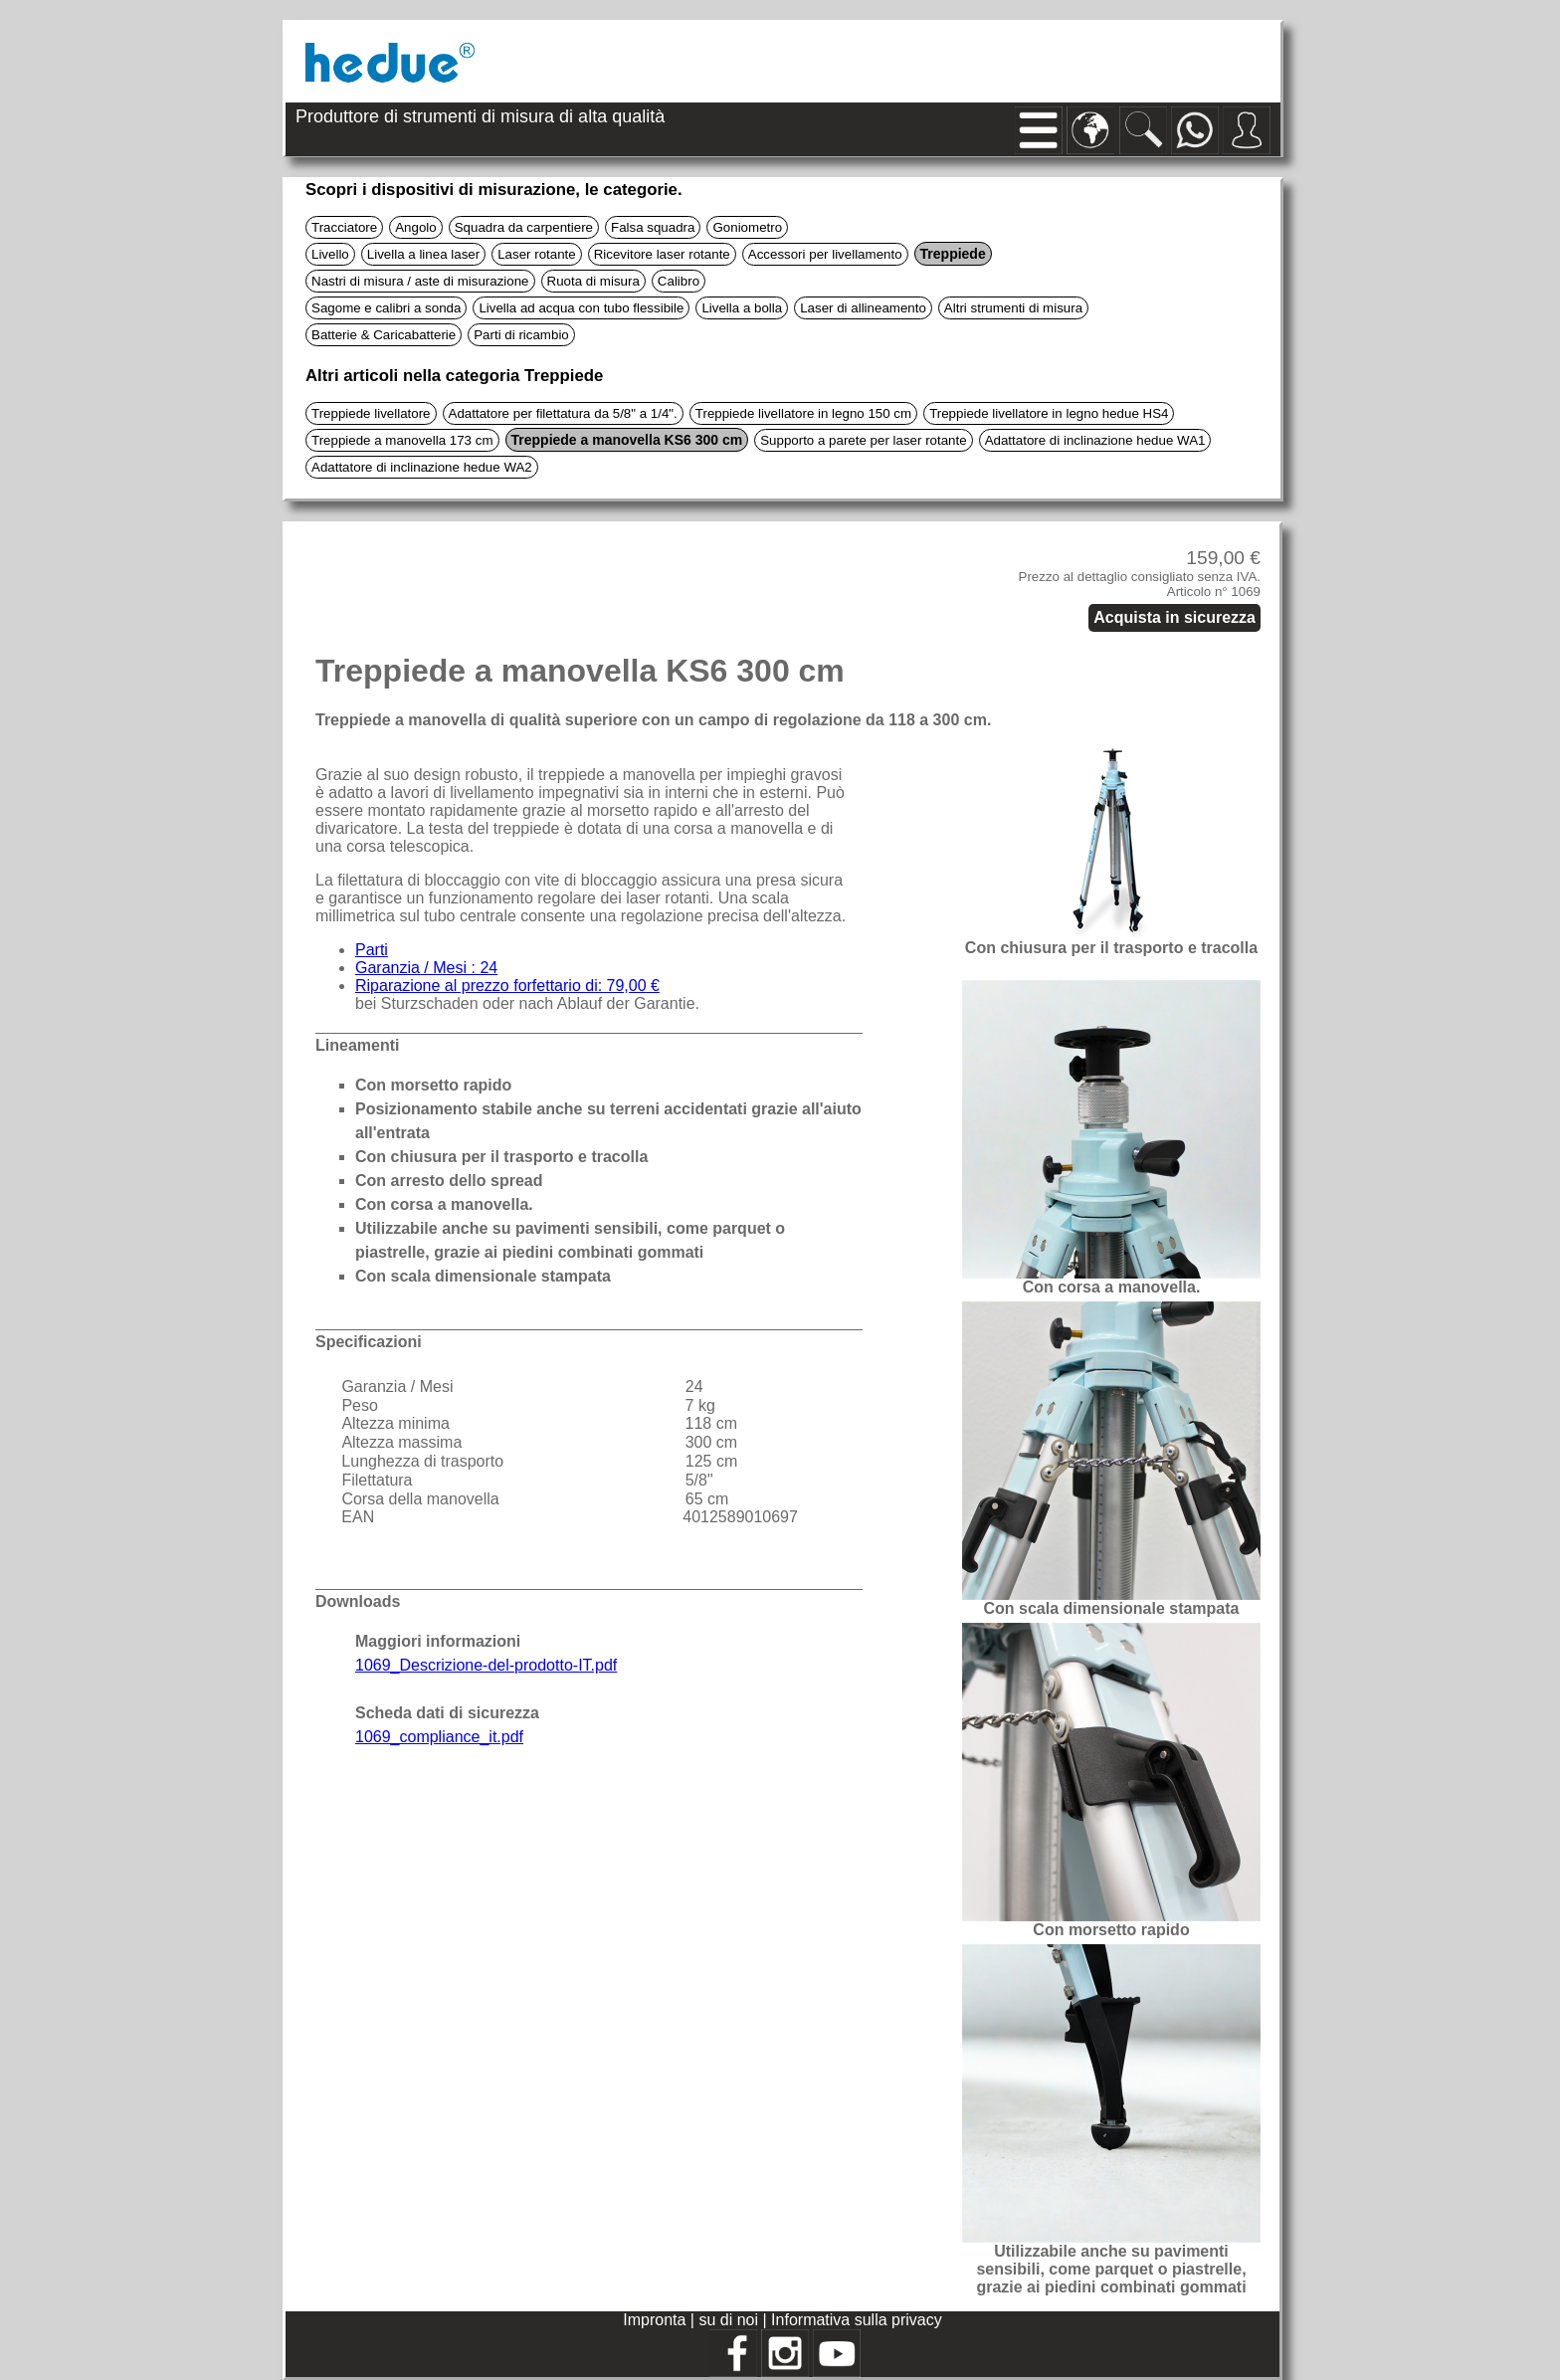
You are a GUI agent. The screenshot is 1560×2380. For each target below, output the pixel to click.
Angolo (416, 227)
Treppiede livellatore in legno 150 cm (803, 413)
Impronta (656, 2319)
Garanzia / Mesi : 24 (426, 967)
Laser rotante (536, 254)
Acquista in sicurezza (1174, 617)
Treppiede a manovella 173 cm (402, 440)
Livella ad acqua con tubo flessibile (581, 307)
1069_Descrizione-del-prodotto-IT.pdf (486, 1665)
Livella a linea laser (423, 254)
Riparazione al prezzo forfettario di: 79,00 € (507, 985)
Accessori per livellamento (825, 254)
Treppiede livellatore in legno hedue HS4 (1048, 413)
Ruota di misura (593, 281)
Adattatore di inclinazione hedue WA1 (1095, 440)
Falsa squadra (652, 227)
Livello (330, 254)
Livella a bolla (741, 307)
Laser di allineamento (863, 307)
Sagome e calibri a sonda (386, 307)
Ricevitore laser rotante (662, 254)
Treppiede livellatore (371, 413)
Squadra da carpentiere (524, 227)
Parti (371, 949)
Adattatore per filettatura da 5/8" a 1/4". (563, 413)
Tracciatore (344, 227)
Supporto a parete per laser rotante (863, 440)
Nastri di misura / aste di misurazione (420, 281)
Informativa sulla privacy (856, 2319)
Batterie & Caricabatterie (383, 334)
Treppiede (953, 254)
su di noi (730, 2319)
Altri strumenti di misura (1013, 307)
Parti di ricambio (521, 334)
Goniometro (747, 227)
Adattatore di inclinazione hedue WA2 (421, 467)
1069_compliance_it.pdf (439, 1736)
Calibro (678, 281)
